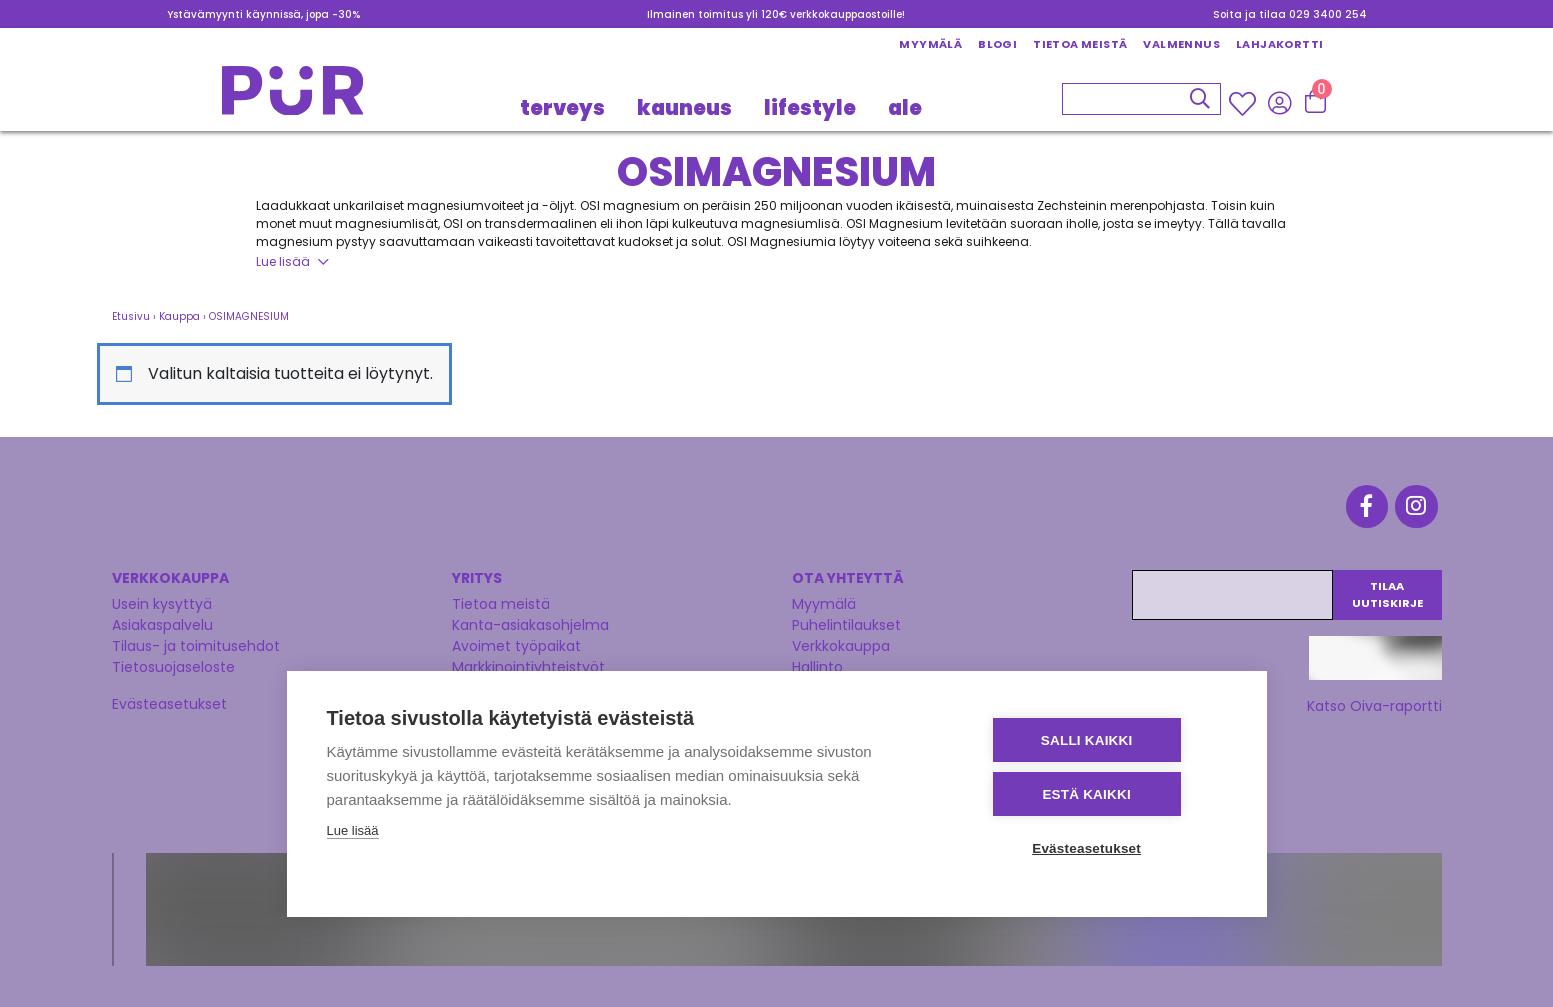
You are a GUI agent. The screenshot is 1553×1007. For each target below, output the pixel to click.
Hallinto (817, 660)
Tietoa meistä (1080, 44)
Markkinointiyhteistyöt (528, 660)
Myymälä (930, 44)
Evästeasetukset (169, 697)
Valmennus (1181, 44)
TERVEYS (562, 108)
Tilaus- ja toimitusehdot (196, 639)
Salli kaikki (1106, 742)
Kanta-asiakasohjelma (530, 618)
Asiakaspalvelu (162, 618)
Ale (905, 108)
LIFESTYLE (810, 108)
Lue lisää (283, 261)
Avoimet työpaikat (516, 639)
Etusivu (131, 316)
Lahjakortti (1279, 44)
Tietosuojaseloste (173, 660)
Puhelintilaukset (846, 618)
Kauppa (179, 316)
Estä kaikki (1106, 795)
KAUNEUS (684, 108)
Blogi (997, 44)
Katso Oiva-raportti (1374, 699)
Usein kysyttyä (162, 597)
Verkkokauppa (841, 639)
